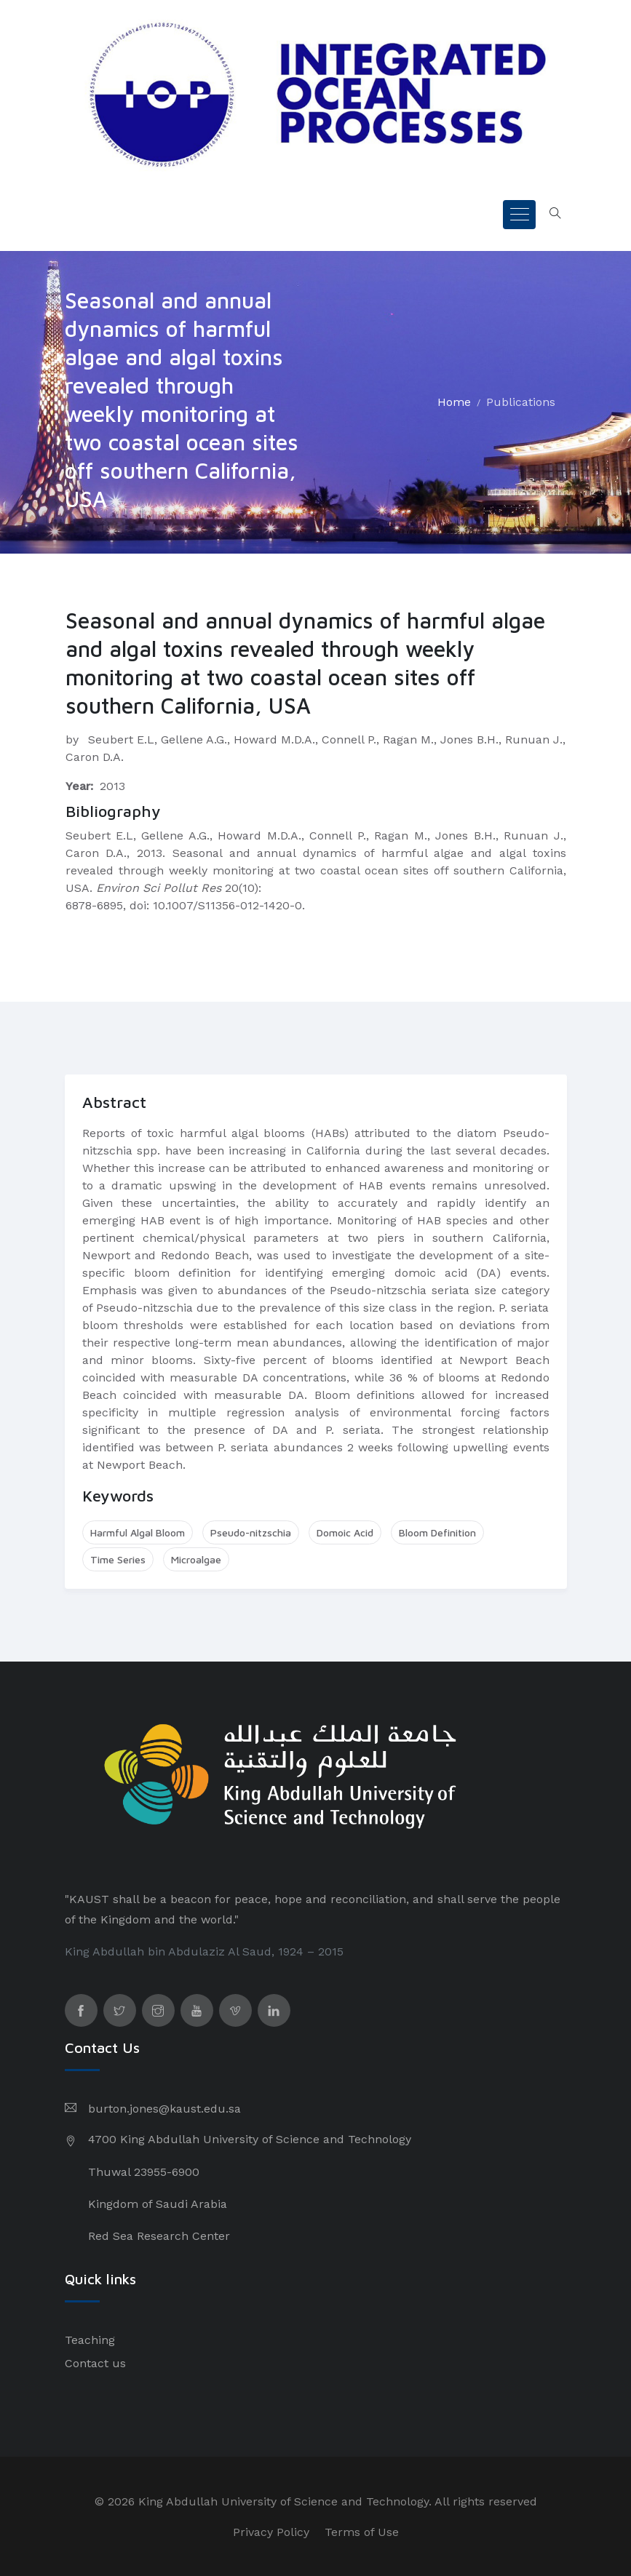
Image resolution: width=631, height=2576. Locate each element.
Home (454, 402)
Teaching (90, 2340)
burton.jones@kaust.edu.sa (164, 2109)
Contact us (95, 2363)
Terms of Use (362, 2532)
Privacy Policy (271, 2532)
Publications (520, 402)
